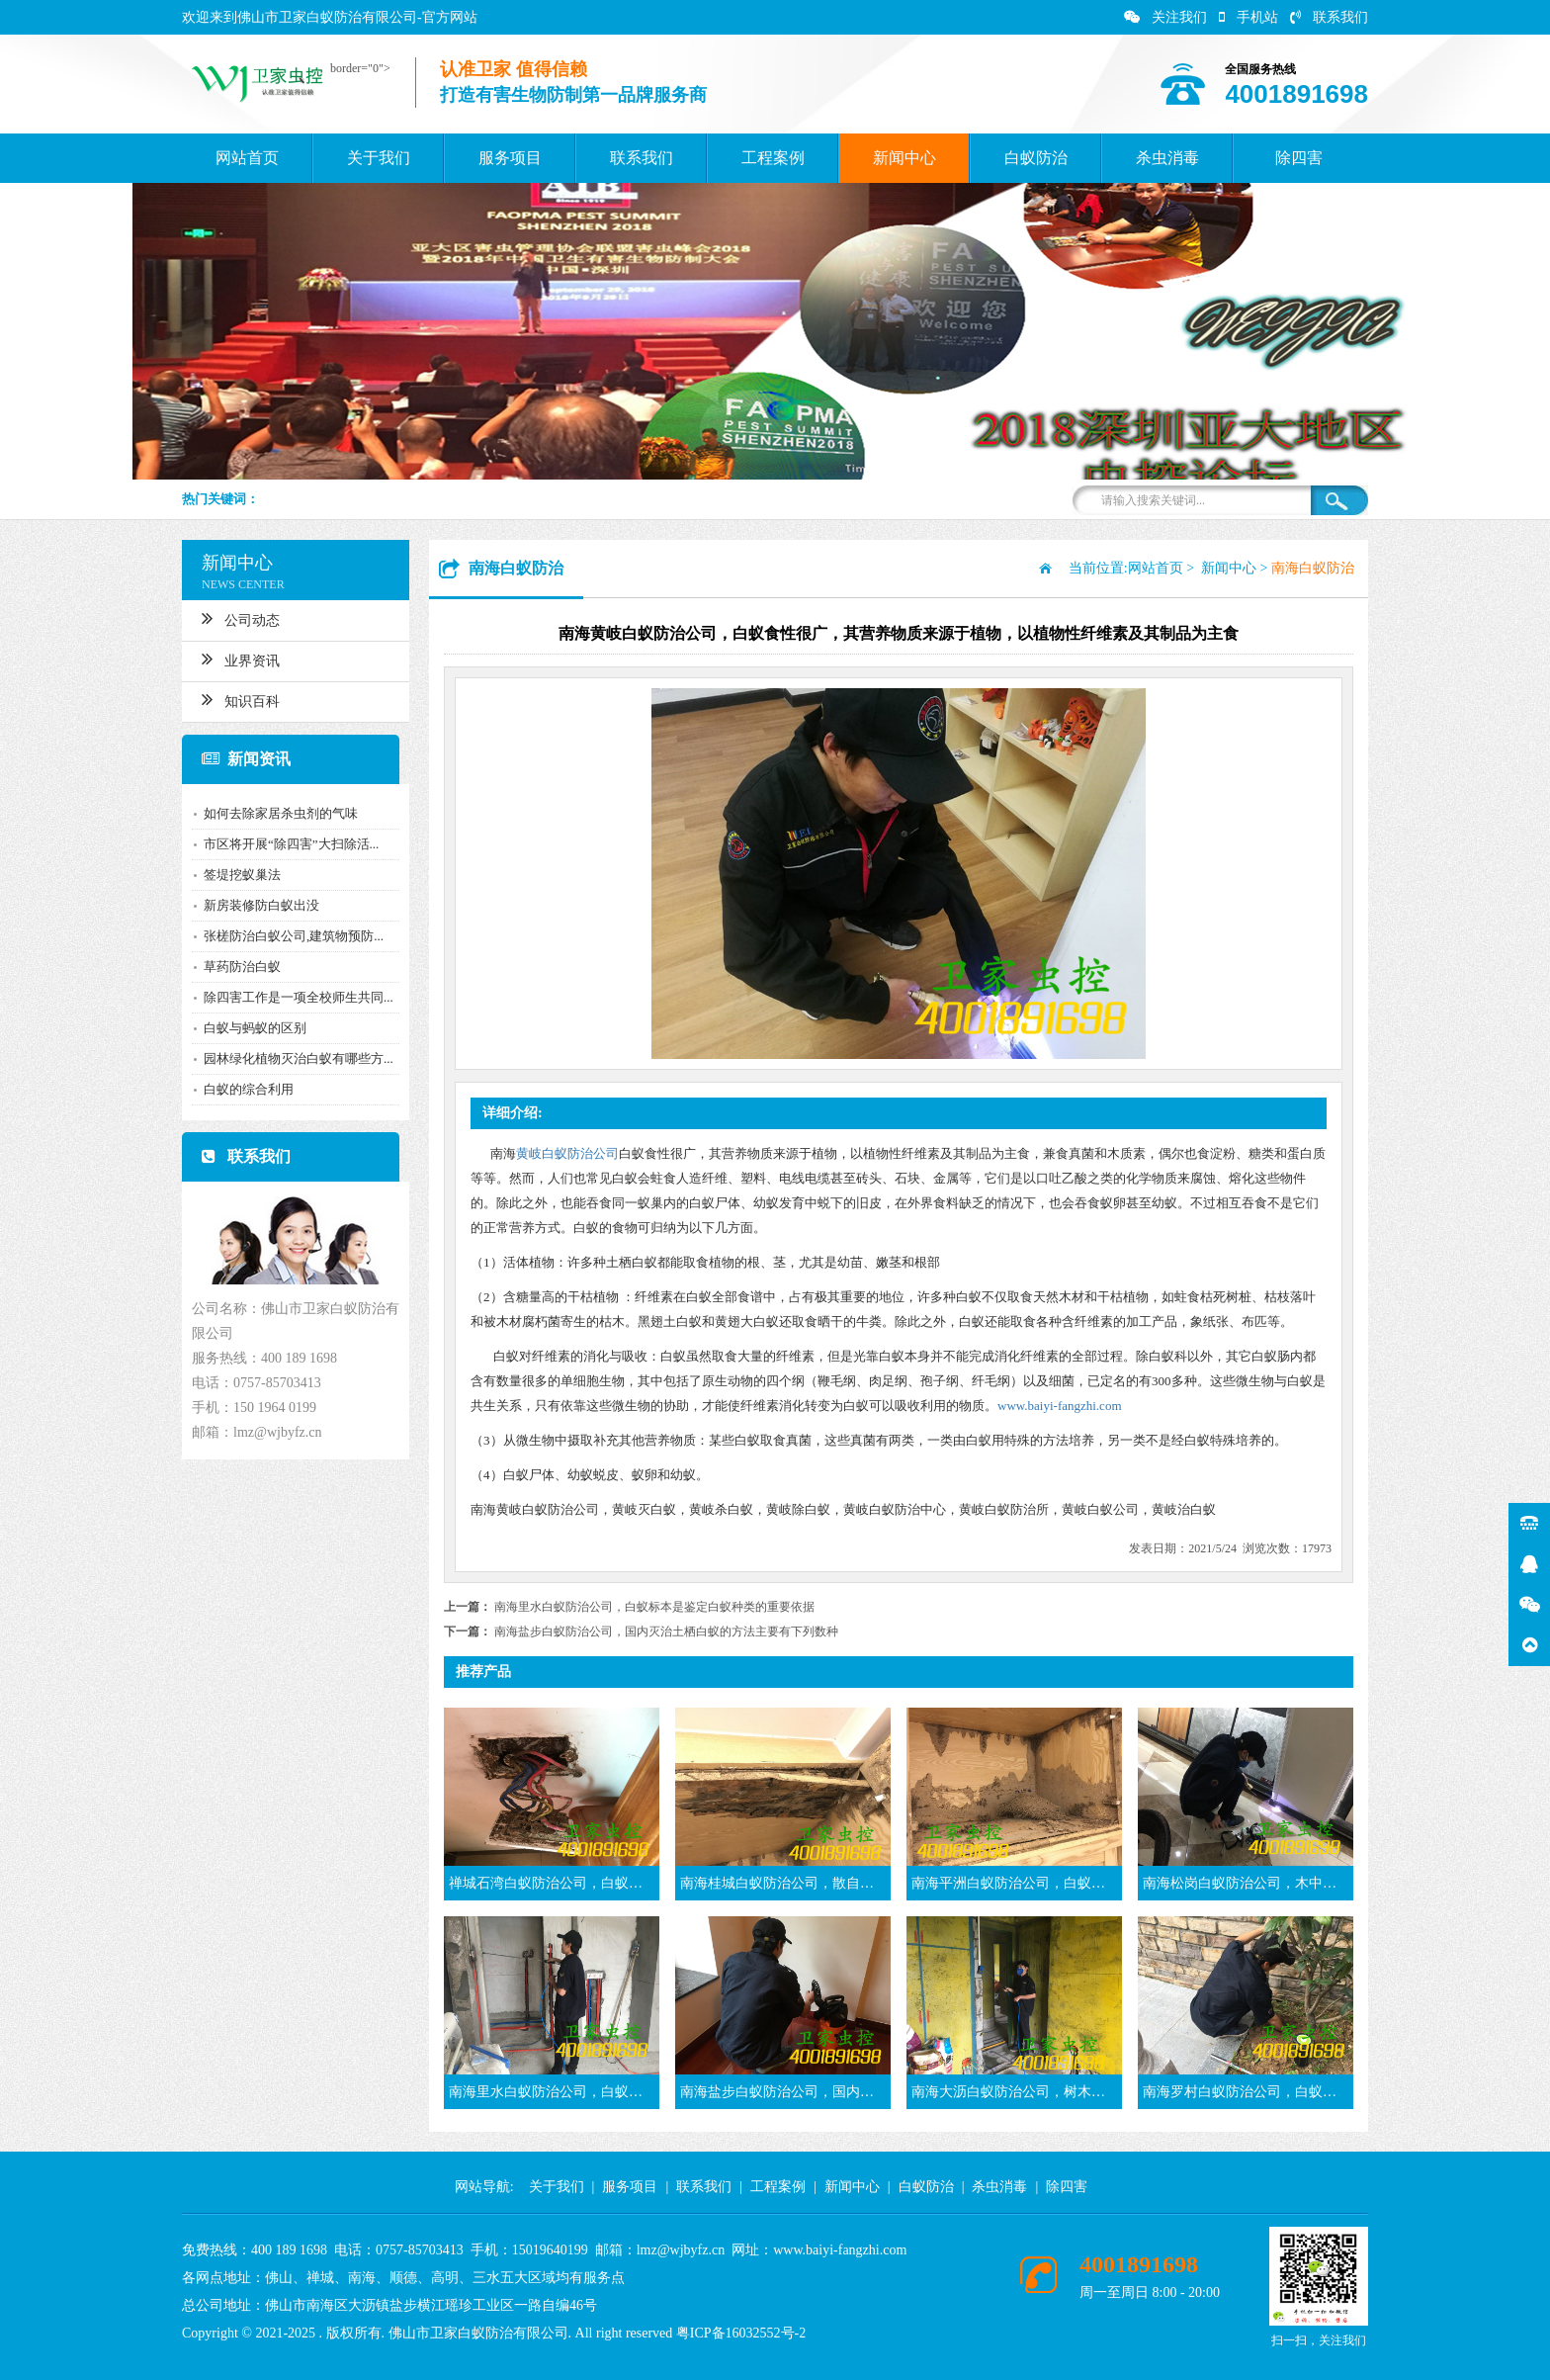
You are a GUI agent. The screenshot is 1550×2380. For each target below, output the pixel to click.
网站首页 (247, 157)
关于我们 (378, 157)
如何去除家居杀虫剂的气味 (276, 813)
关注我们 (1165, 17)
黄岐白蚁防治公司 (567, 1153)
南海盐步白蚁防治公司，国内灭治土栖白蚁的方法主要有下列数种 (666, 1631)
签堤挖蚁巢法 (237, 874)
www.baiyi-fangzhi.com (1059, 1405)
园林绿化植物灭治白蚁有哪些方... (293, 1058)
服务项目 (510, 157)
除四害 (1299, 157)
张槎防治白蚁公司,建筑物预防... (289, 935)
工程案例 (773, 157)
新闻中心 (904, 157)
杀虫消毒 (1167, 157)
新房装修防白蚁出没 (256, 905)
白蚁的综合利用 (244, 1089)
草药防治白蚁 (237, 966)
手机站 (1248, 17)
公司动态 (236, 618)
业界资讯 (236, 658)
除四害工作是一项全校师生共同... (293, 997)
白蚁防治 (1036, 157)
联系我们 (1329, 17)
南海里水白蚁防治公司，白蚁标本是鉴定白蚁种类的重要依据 (654, 1607)
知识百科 (236, 699)
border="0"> (355, 68)
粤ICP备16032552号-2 (741, 2333)
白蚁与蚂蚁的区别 (250, 1027)
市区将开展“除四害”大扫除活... (286, 844)
